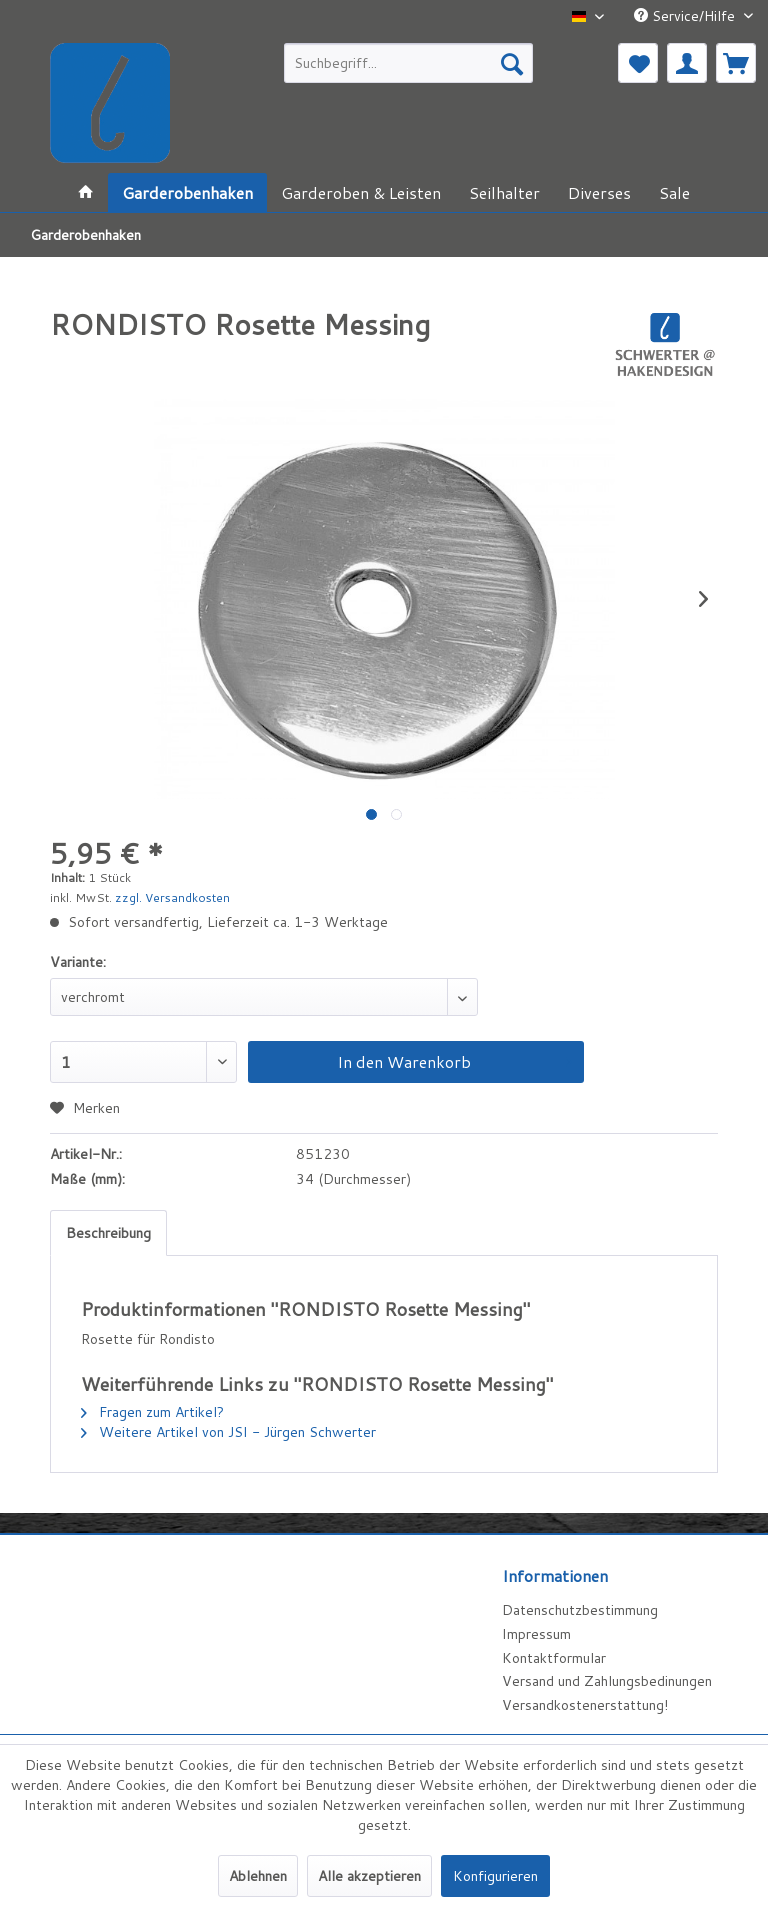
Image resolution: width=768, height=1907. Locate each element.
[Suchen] (512, 63)
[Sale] (674, 192)
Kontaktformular (554, 1658)
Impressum (536, 1634)
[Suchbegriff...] (409, 63)
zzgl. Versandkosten (172, 897)
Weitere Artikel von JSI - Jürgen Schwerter (228, 1432)
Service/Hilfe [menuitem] (686, 16)
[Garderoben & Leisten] (361, 192)
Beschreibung (108, 1233)
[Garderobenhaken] (187, 192)
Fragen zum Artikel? (152, 1412)
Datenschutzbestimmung (580, 1610)
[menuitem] (409, 63)
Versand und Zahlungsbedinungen (607, 1681)
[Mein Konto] (687, 63)
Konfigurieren (495, 1876)
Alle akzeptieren (369, 1876)
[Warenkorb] (736, 63)
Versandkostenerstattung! (585, 1705)
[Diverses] (599, 192)
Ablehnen (258, 1876)
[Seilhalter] (504, 192)
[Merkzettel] (638, 63)
